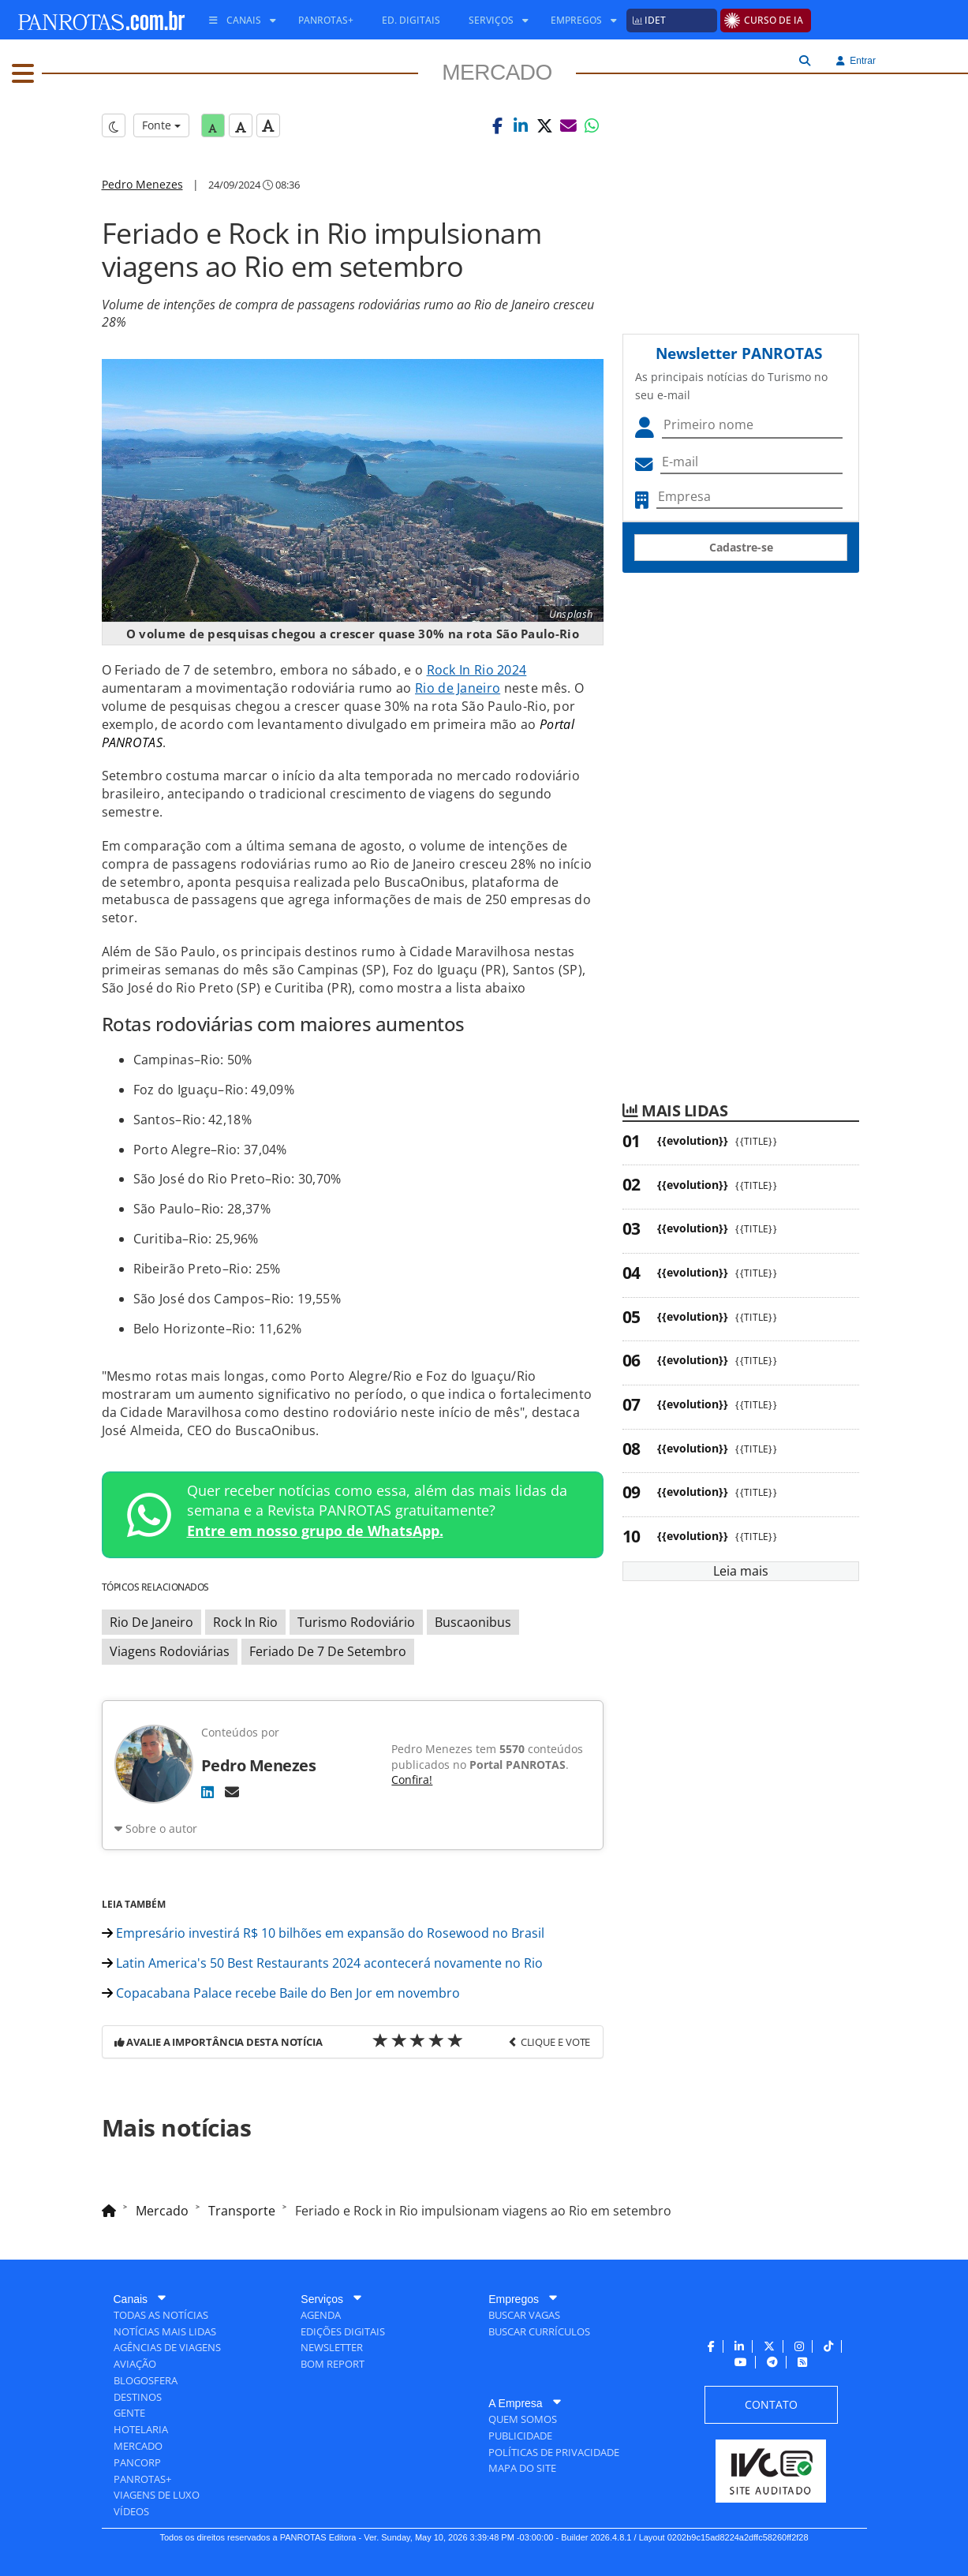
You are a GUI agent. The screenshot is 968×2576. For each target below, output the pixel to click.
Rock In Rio (245, 1622)
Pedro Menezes (142, 184)
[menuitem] (236, 20)
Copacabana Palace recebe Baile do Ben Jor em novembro (281, 1993)
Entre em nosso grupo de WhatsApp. (315, 1530)
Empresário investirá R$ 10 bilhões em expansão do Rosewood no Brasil (323, 1933)
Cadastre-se (741, 547)
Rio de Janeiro (457, 688)
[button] (497, 125)
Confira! (411, 1779)
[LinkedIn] (207, 1791)
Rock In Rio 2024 (477, 670)
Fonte (161, 125)
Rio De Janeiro (151, 1622)
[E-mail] (232, 1791)
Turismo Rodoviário (356, 1622)
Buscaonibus (473, 1622)
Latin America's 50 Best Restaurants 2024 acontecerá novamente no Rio (322, 1963)
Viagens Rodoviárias (170, 1651)
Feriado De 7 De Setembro (327, 1651)
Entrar (856, 60)
